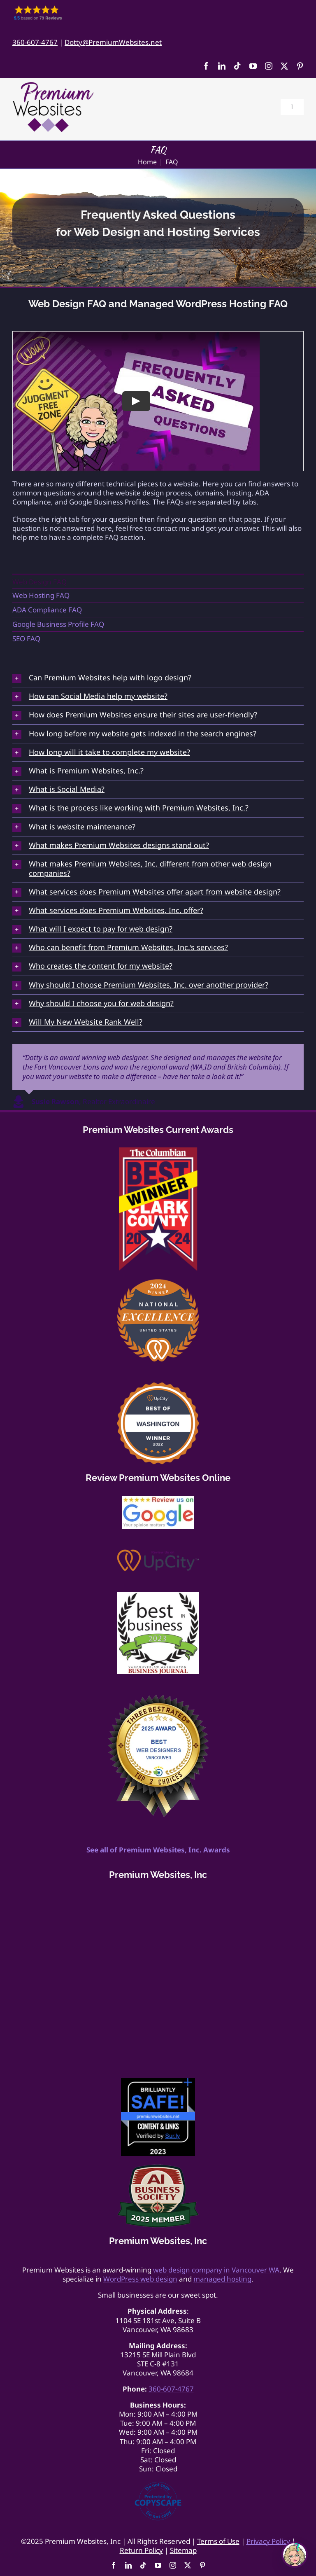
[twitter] (284, 66)
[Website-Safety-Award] (158, 2081)
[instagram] (268, 66)
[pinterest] (300, 66)
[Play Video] (136, 401)
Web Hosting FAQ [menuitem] (41, 595)
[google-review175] (158, 1499)
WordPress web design (140, 2279)
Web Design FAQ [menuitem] (39, 581)
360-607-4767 (35, 42)
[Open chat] (294, 2554)
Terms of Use (218, 2541)
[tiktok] (237, 66)
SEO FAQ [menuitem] (26, 638)
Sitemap (183, 2550)
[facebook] (206, 66)
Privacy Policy (268, 2541)
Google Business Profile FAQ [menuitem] (58, 624)
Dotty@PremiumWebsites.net (113, 42)
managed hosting (222, 2279)
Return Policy (141, 2550)
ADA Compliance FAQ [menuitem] (47, 609)
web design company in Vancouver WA (216, 2270)
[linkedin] (221, 66)
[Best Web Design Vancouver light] (158, 1698)
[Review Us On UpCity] (158, 1553)
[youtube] (253, 66)
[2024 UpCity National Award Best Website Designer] (158, 1282)
